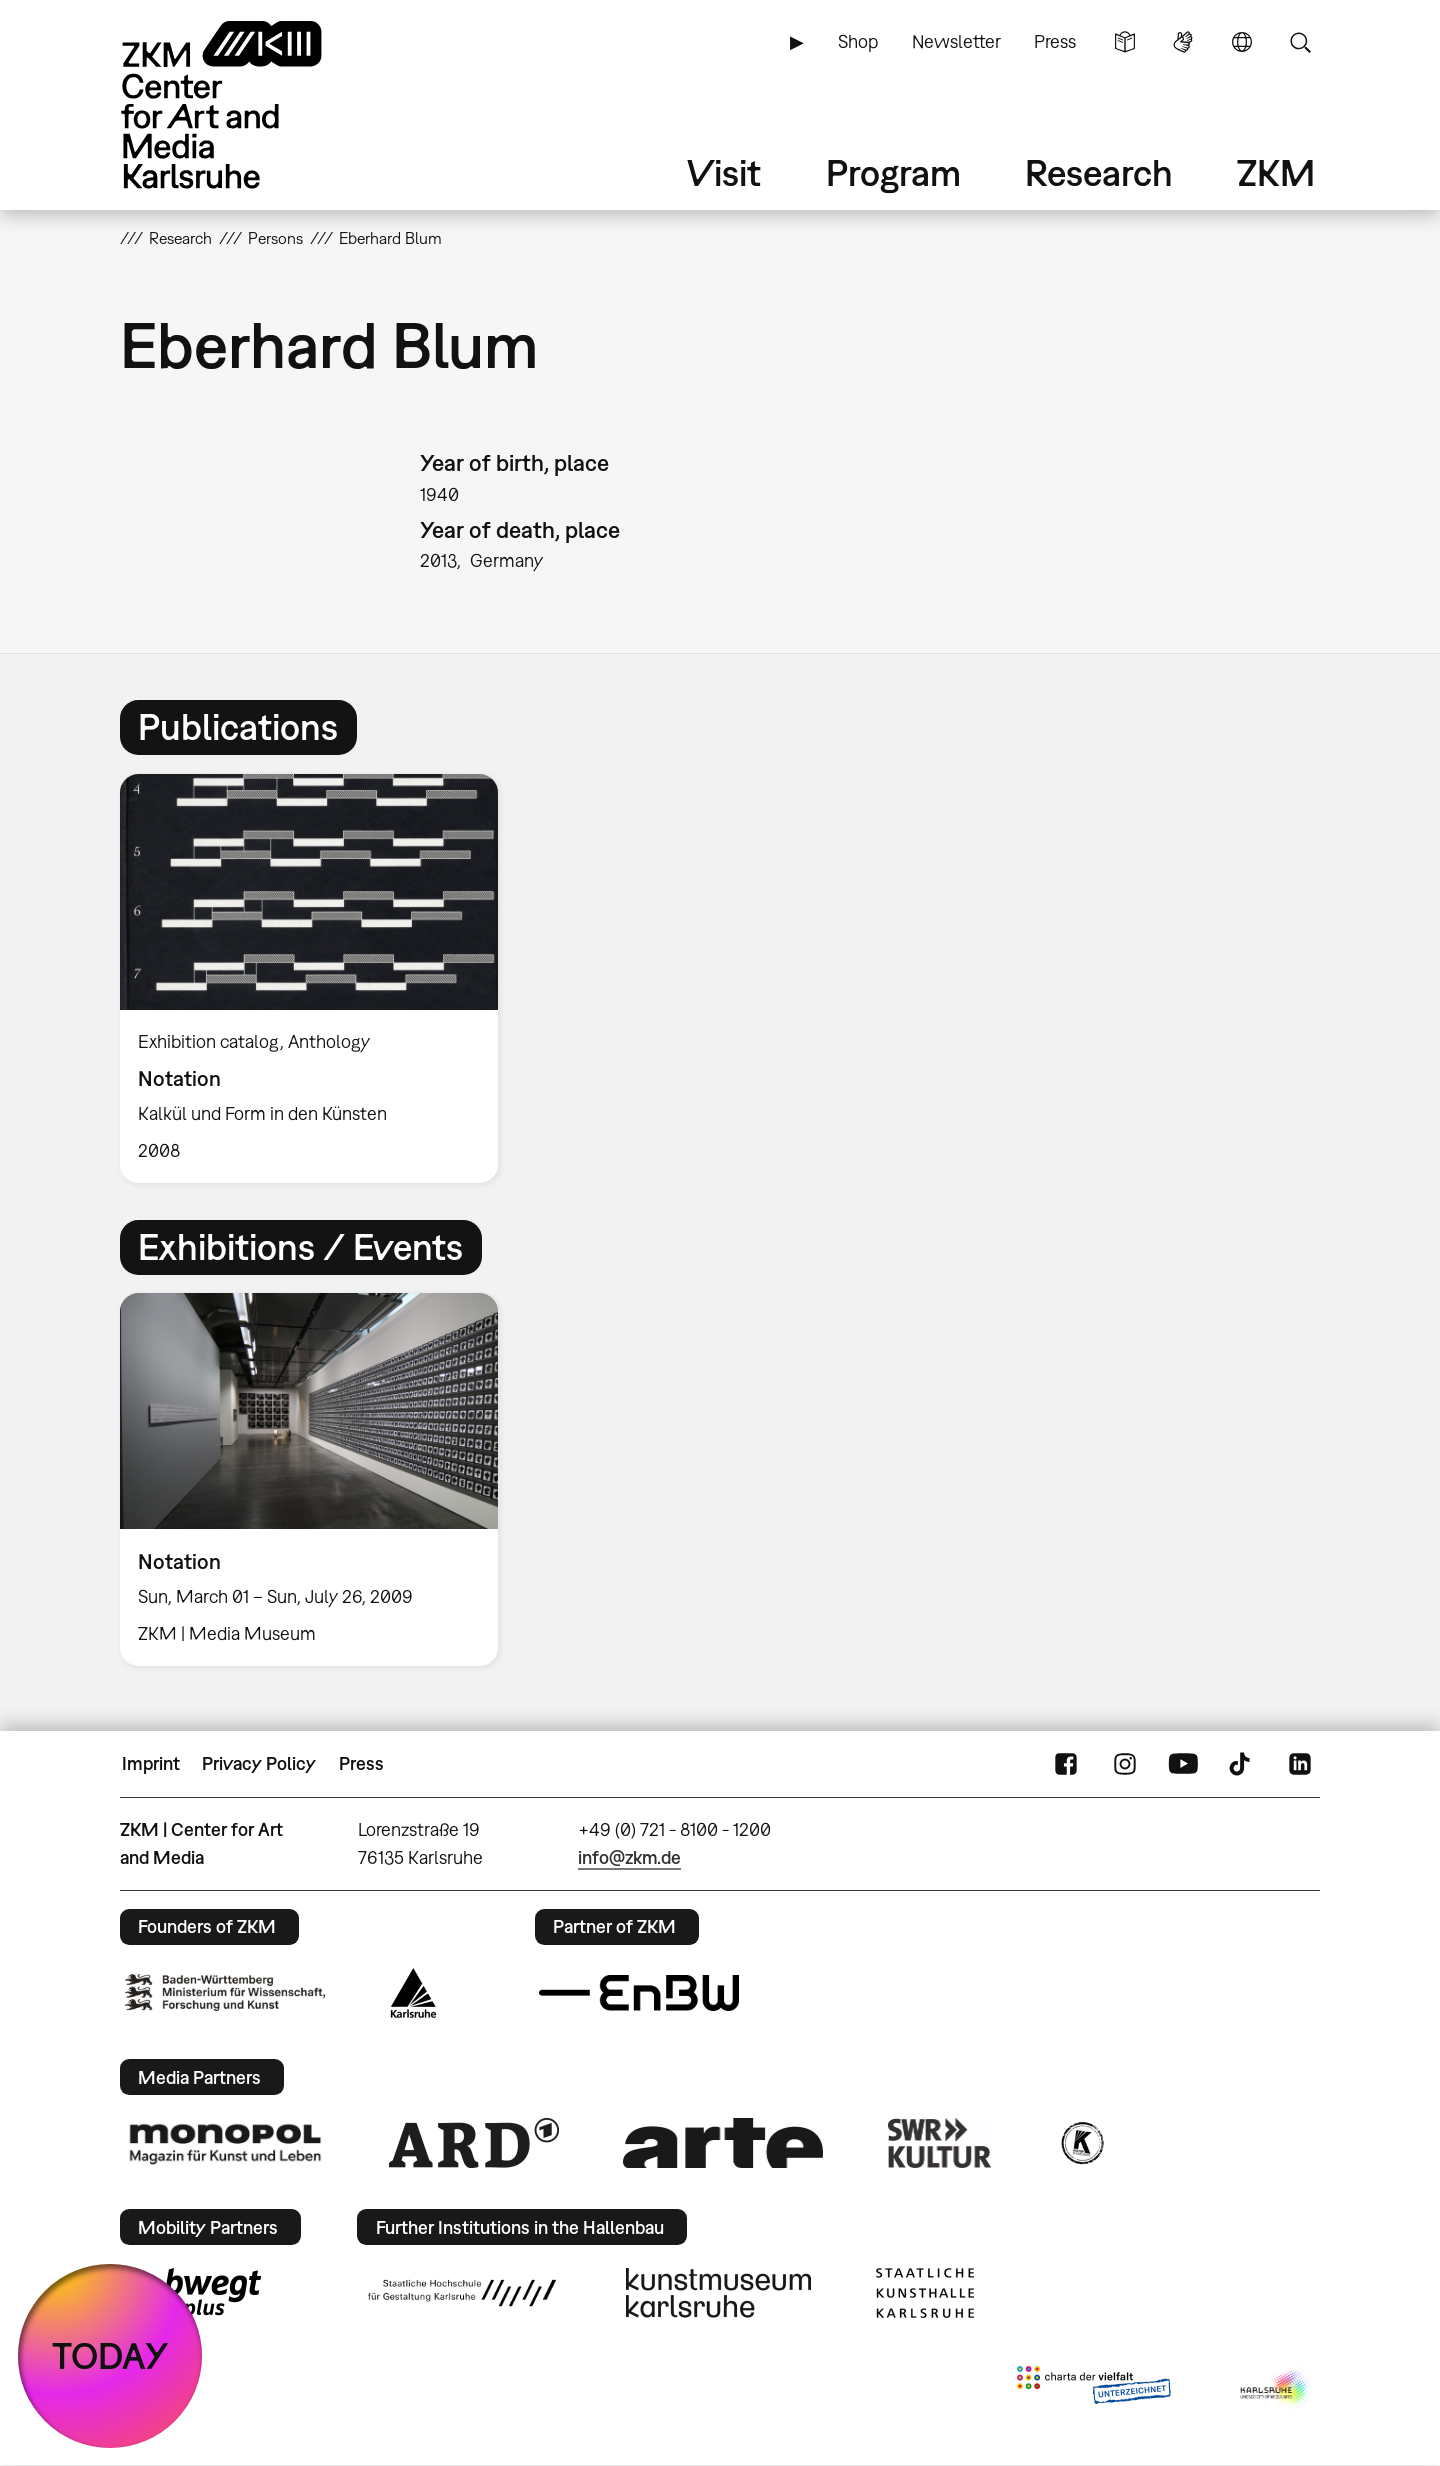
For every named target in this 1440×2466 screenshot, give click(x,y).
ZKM (1276, 172)
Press (1055, 41)
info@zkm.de (629, 1857)
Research (1099, 172)
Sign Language (1183, 42)
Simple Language (1125, 42)
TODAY (110, 2355)
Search (1300, 42)
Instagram (1125, 1764)
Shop (858, 41)
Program (893, 172)
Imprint (151, 1763)
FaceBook (1066, 1764)
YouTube (1183, 1764)
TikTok (1242, 1764)
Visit (724, 172)
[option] (318, 979)
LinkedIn (1300, 1764)
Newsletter (956, 41)
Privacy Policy (259, 1763)
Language (1242, 42)
